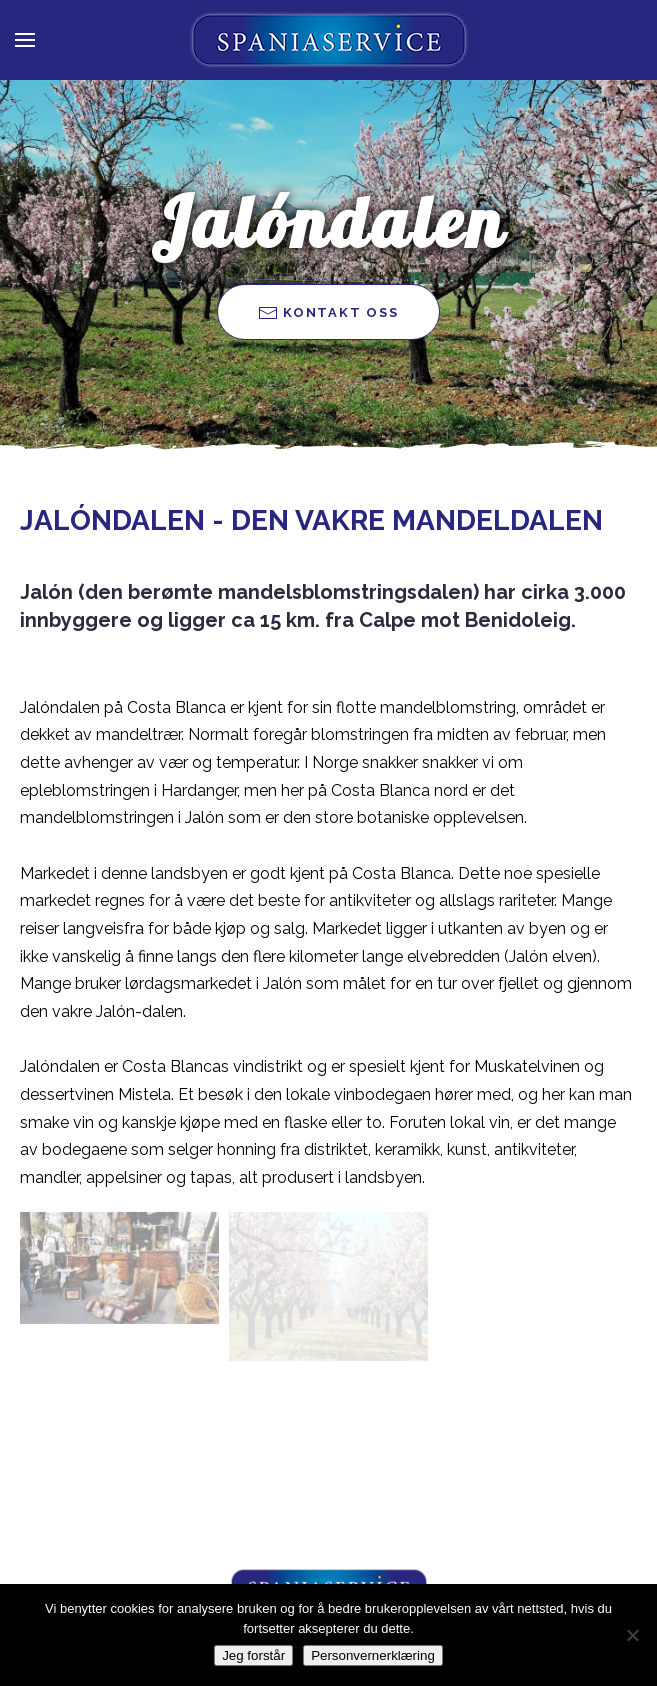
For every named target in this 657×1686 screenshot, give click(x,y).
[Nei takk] (632, 1635)
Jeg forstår (253, 1655)
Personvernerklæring (373, 1655)
